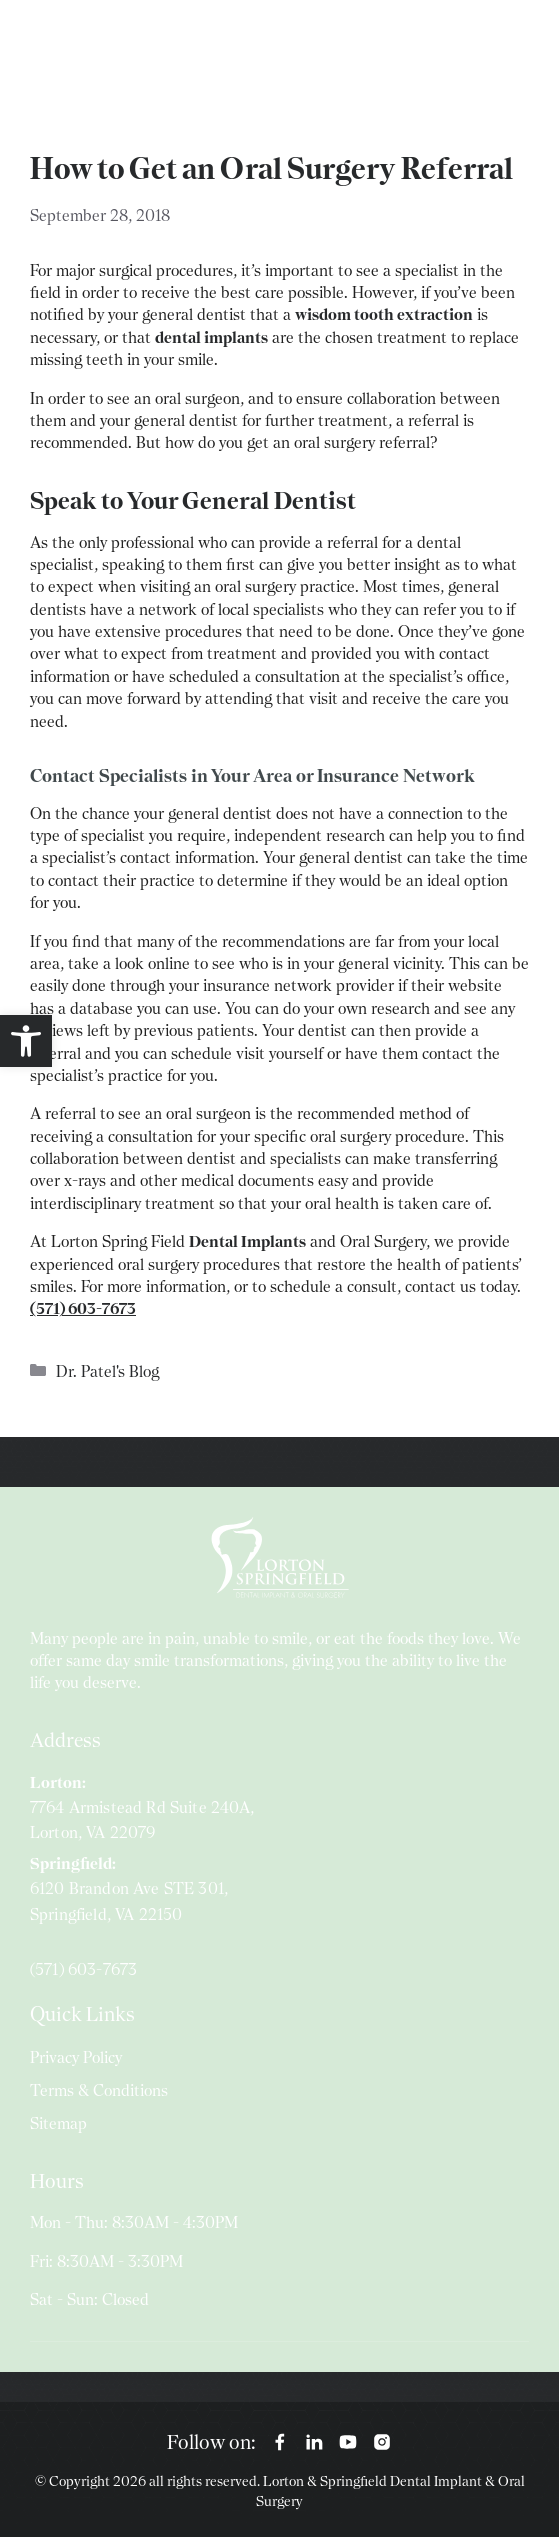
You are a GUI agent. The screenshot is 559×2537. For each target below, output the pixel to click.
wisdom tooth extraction (384, 314)
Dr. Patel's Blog (107, 1371)
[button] (26, 1041)
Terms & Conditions (99, 2090)
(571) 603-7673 (83, 1969)
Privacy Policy (76, 2057)
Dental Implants (247, 1241)
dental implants (211, 337)
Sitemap (58, 2123)
